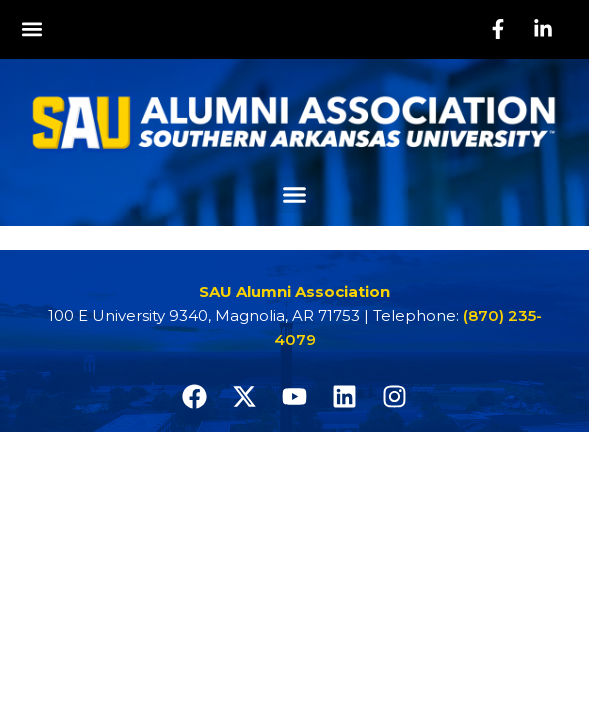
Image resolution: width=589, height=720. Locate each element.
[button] (31, 29)
